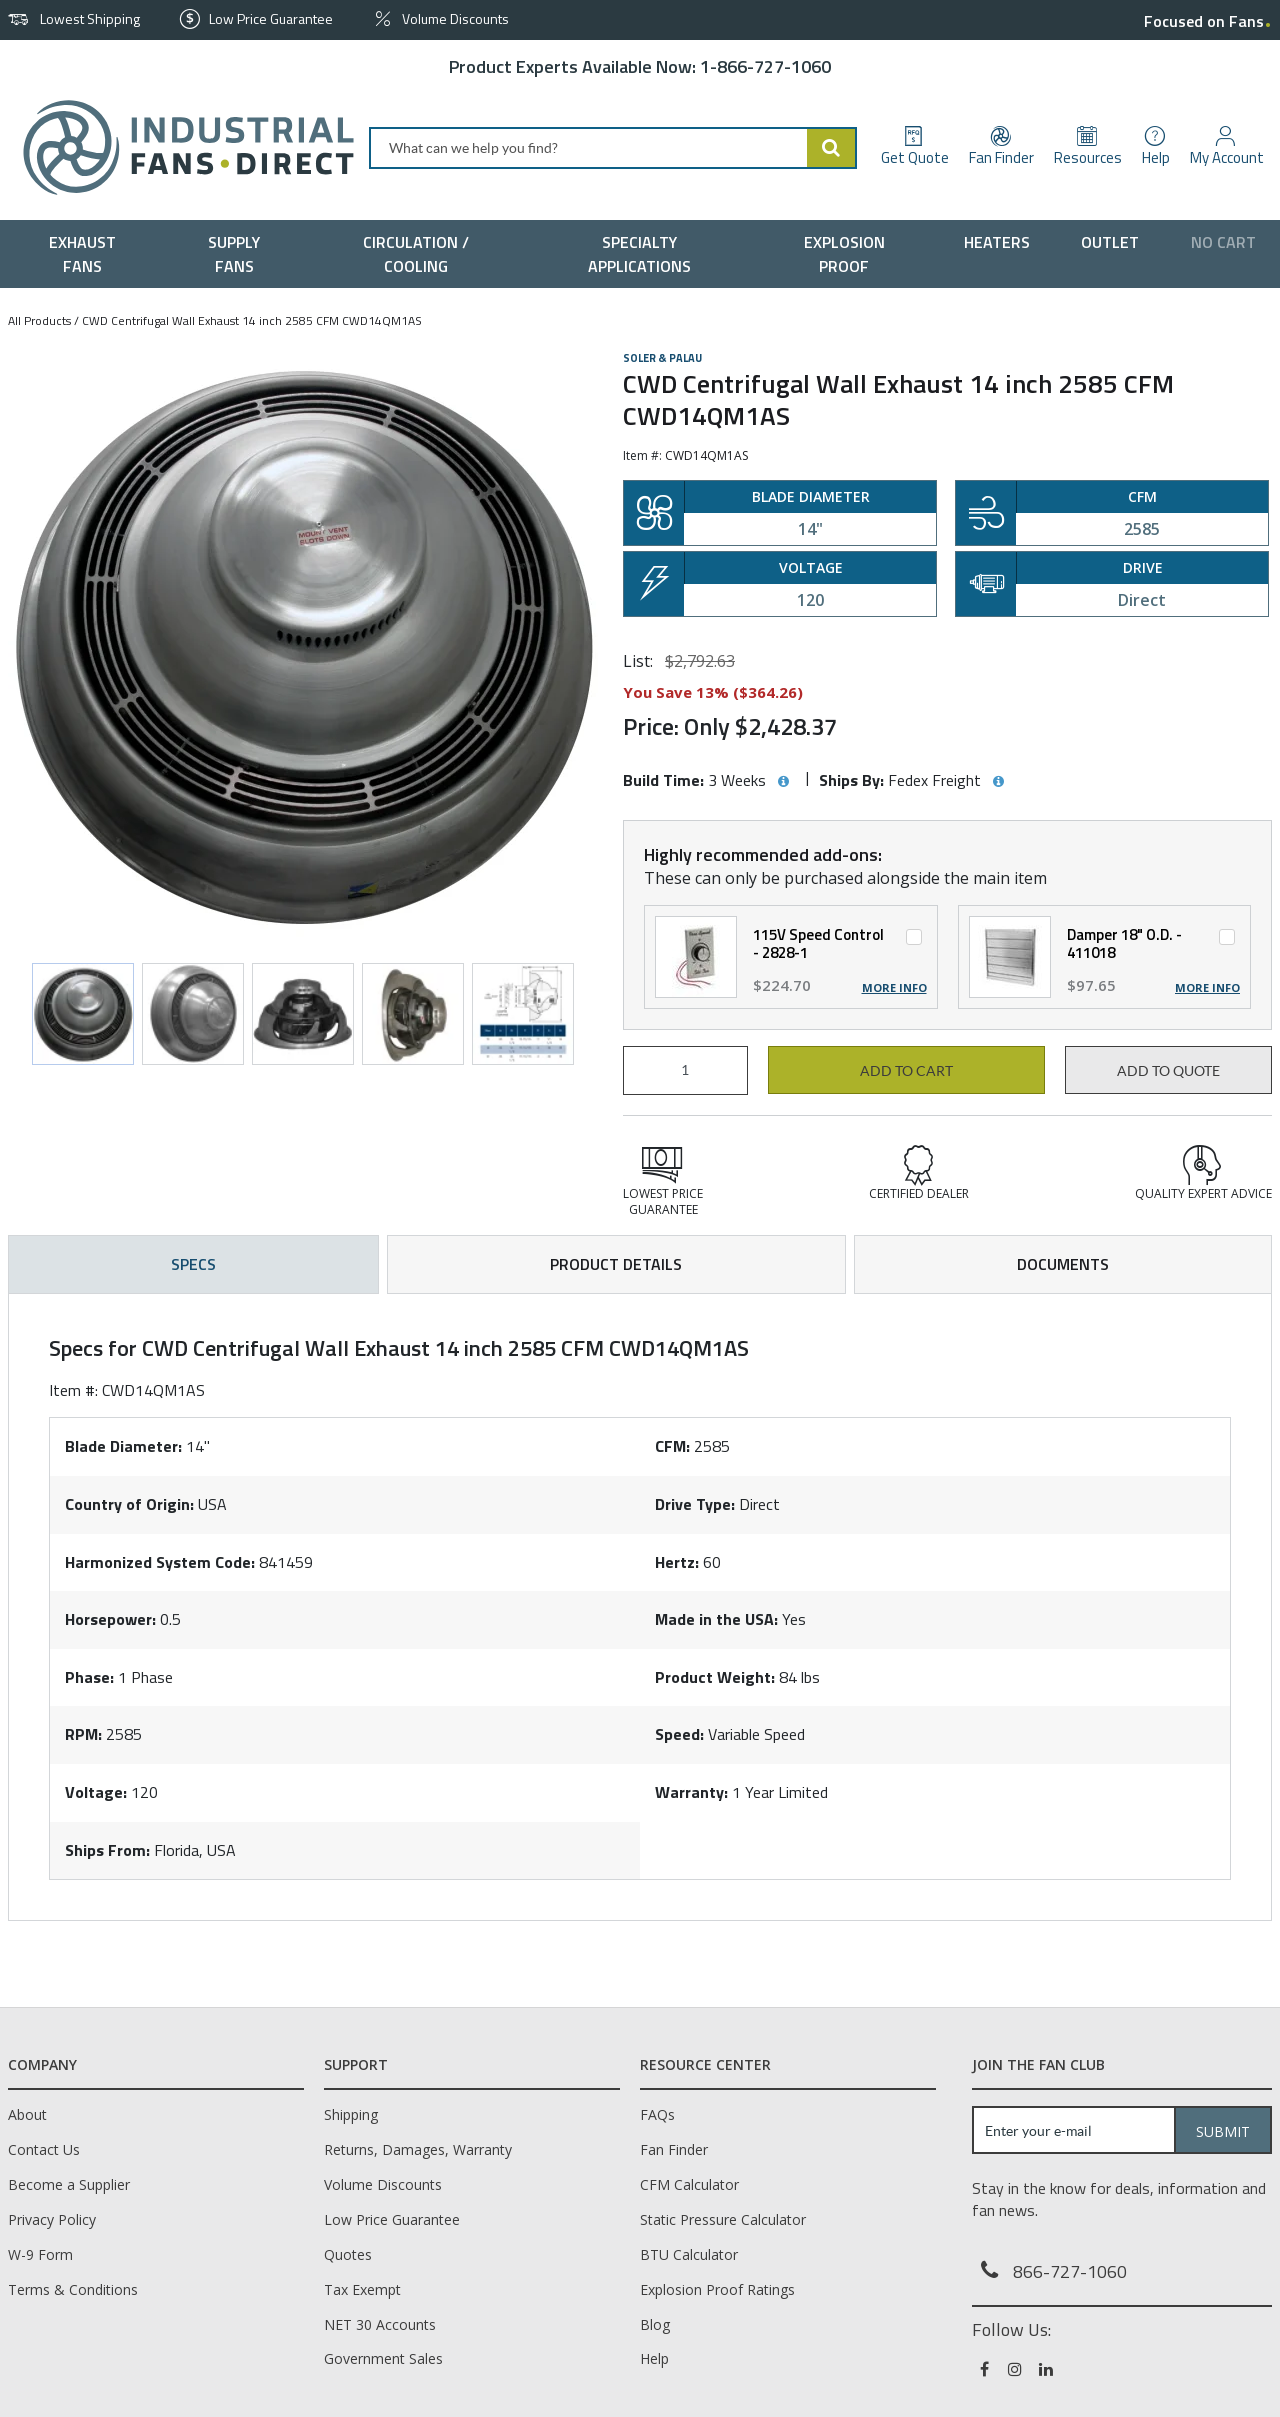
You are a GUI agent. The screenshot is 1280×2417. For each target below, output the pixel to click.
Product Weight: (715, 1677)
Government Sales (383, 2358)
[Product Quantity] (685, 1070)
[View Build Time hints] (783, 782)
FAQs (657, 2114)
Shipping (351, 2114)
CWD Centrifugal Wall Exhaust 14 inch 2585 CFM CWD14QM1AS (252, 320)
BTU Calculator (689, 2254)
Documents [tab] (1063, 1264)
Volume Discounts (383, 2184)
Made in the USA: (716, 1619)
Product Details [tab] (616, 1264)
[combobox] (613, 148)
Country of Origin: (129, 1504)
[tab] (640, 1607)
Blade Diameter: (123, 1446)
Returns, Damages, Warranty (418, 2149)
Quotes (348, 2254)
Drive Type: (695, 1504)
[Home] (180, 147)
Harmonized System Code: (160, 1562)
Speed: (679, 1734)
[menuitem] (87, 254)
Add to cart (906, 1071)
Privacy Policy (52, 2219)
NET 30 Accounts (380, 2324)
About (27, 2114)
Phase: (89, 1677)
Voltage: (96, 1792)
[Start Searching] (832, 148)
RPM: (83, 1734)
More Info (894, 988)
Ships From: (107, 1850)
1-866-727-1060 (765, 66)
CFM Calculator (689, 2184)
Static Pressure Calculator (723, 2219)
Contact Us (44, 2149)
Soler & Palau (662, 358)
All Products (39, 320)
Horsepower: (110, 1619)
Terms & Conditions (73, 2289)
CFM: (672, 1446)
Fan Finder (674, 2149)
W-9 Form (40, 2254)
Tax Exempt (362, 2289)
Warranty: (691, 1792)
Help (654, 2358)
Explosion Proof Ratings (717, 2289)
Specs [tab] (193, 1264)
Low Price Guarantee (392, 2219)
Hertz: (677, 1562)
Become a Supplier (69, 2184)
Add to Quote (1168, 1071)
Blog (655, 2324)
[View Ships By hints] (998, 782)
